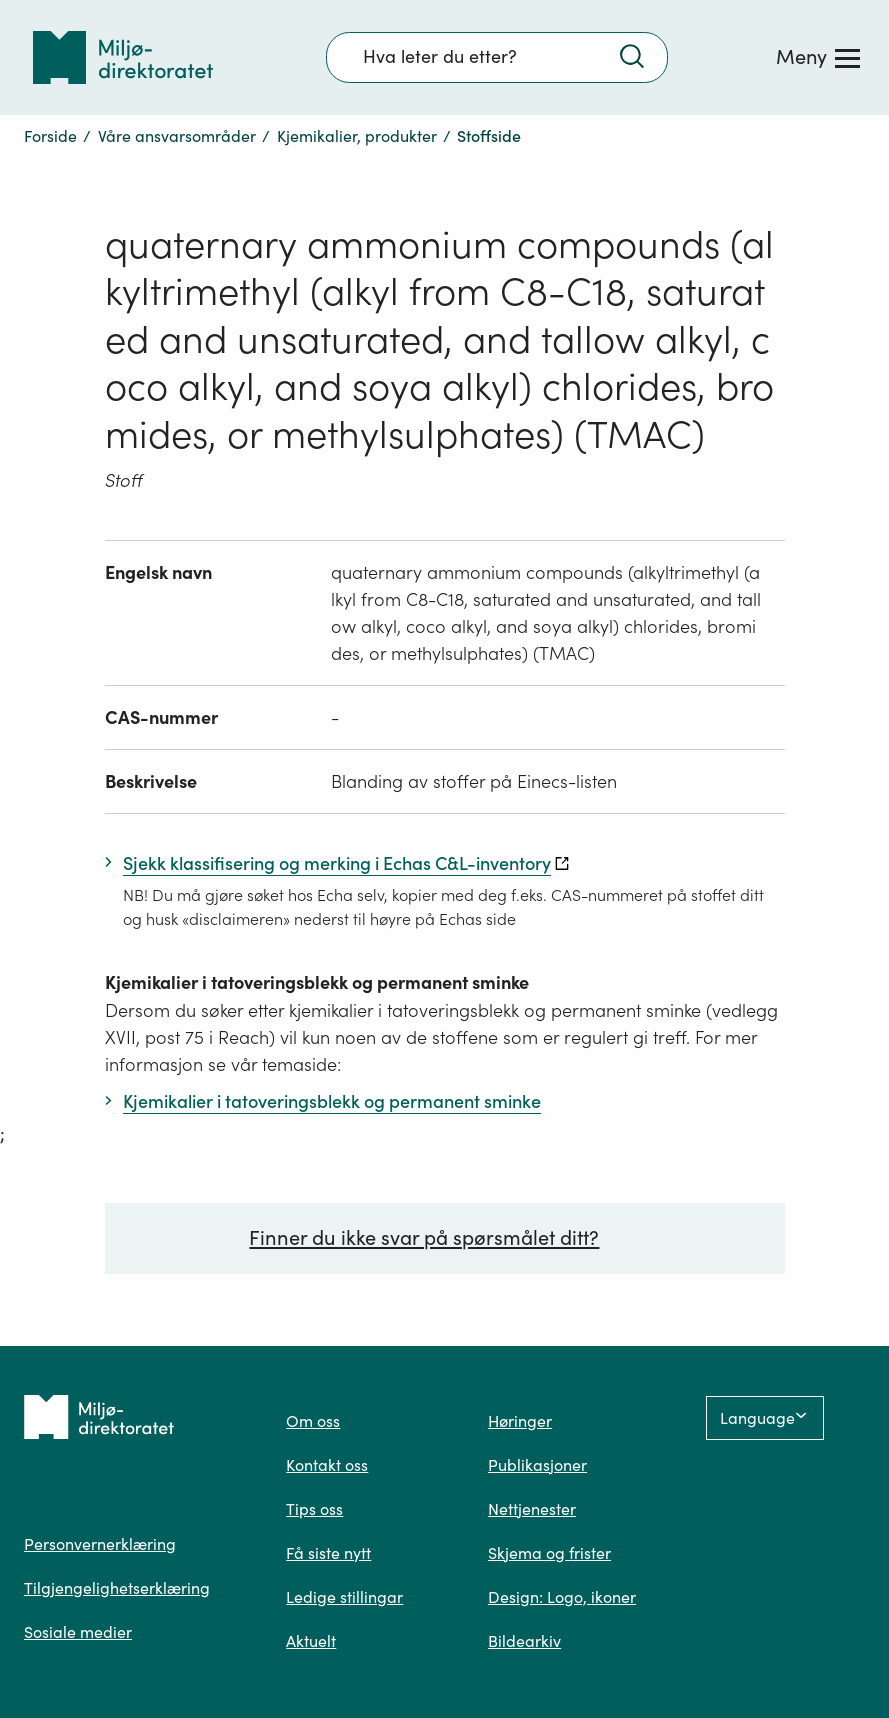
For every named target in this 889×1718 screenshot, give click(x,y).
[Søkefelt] (497, 57)
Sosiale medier (78, 1632)
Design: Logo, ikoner (562, 1597)
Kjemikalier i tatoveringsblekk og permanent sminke (317, 982)
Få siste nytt (328, 1553)
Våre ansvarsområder (177, 136)
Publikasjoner (537, 1465)
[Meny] (818, 57)
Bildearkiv (524, 1641)
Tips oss (314, 1509)
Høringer (520, 1421)
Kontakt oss (327, 1465)
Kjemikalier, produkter (357, 136)
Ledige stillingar (344, 1597)
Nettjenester (532, 1509)
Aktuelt (311, 1641)
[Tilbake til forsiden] (123, 57)
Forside (50, 136)
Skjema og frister (549, 1553)
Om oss (313, 1421)
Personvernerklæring (100, 1544)
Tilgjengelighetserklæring (117, 1588)
